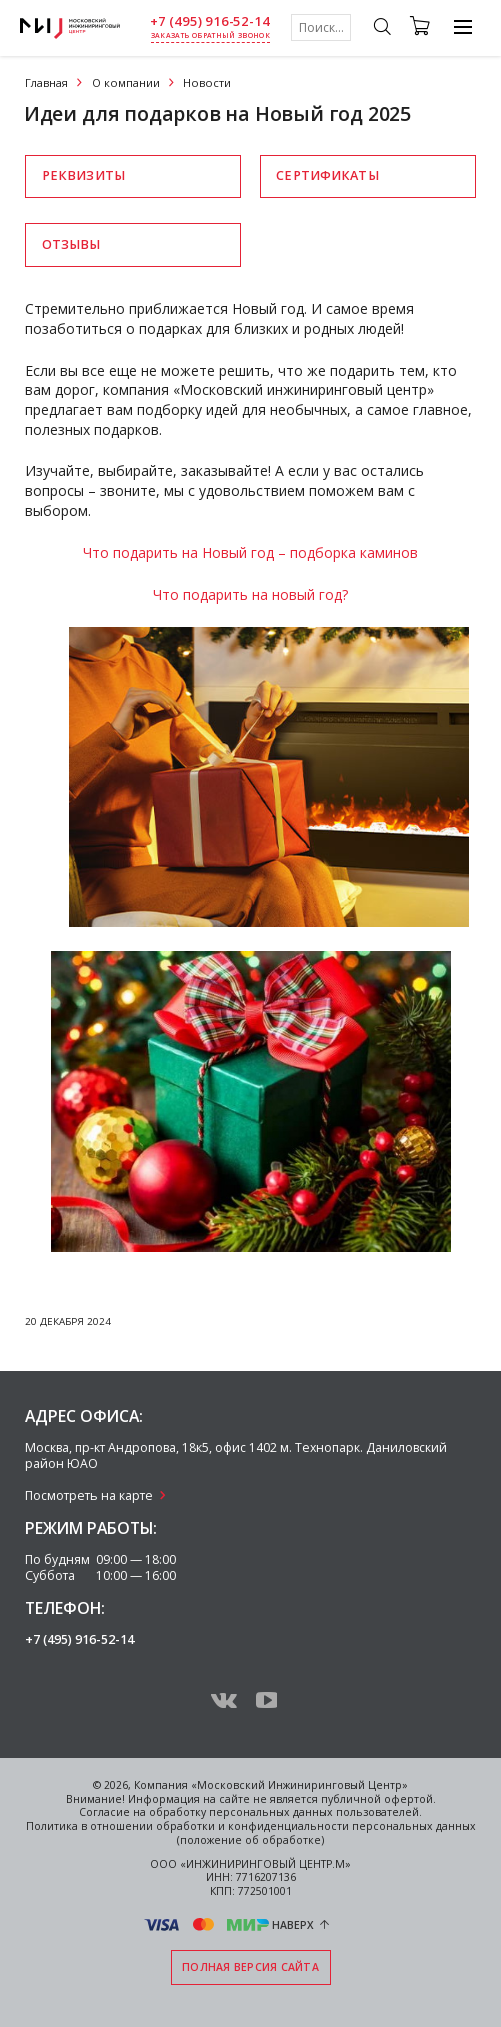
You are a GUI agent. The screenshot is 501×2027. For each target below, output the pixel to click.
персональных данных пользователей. (315, 1812)
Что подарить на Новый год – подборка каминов (250, 552)
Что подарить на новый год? (250, 594)
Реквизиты (83, 175)
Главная (46, 82)
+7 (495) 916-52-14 (210, 21)
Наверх (293, 1925)
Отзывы (71, 244)
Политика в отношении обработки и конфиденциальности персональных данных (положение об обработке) (251, 1833)
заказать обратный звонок (210, 35)
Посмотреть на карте (89, 1495)
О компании (126, 82)
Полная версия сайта (250, 1967)
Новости (207, 82)
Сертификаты (327, 175)
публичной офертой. (378, 1799)
